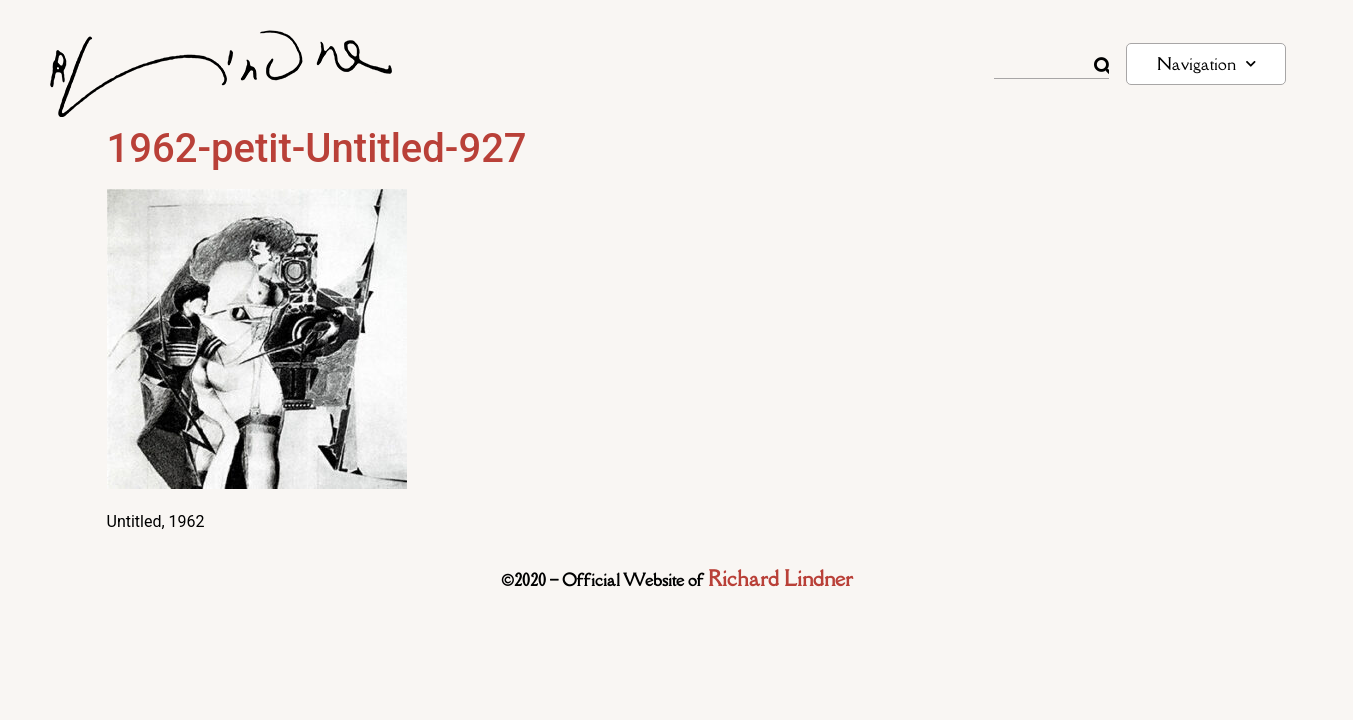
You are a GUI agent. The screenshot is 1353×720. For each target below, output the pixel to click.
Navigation (1206, 63)
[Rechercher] (1102, 66)
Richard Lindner (780, 578)
